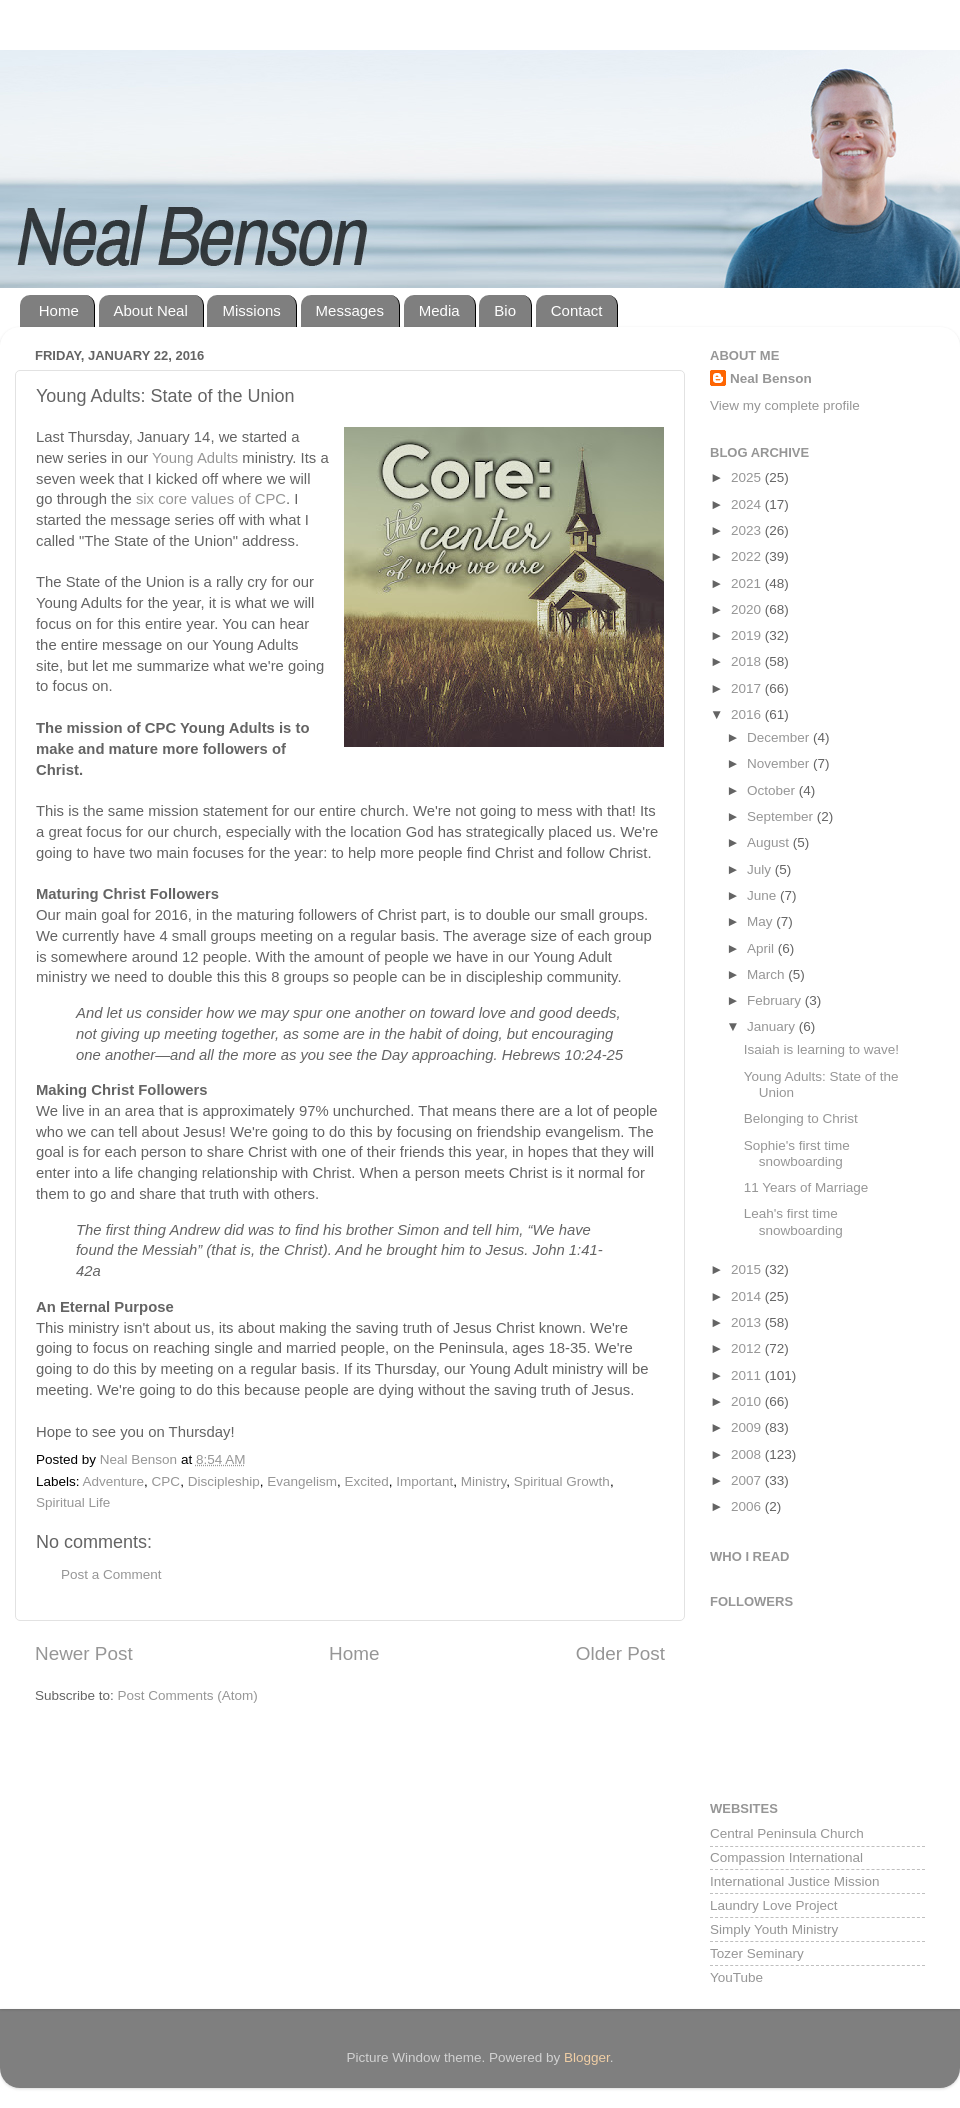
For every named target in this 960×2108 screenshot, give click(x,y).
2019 (748, 635)
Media (439, 310)
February (776, 1000)
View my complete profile (785, 405)
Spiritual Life (73, 1502)
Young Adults (195, 458)
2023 (748, 530)
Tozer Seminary (757, 1953)
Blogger (587, 2057)
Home (59, 310)
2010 (748, 1401)
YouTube (736, 1977)
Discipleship (224, 1481)
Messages (350, 310)
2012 (748, 1348)
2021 (748, 583)
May (761, 921)
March (767, 974)
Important (424, 1481)
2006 (748, 1506)
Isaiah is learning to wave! (821, 1049)
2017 (748, 688)
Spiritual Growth (562, 1481)
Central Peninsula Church (787, 1833)
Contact (577, 310)
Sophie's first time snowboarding (797, 1153)
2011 (748, 1375)
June (763, 895)
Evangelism (302, 1481)
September (782, 816)
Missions (251, 310)
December (780, 737)
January (773, 1026)
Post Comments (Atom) (188, 1695)
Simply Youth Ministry (774, 1929)
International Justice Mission (795, 1881)
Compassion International (786, 1857)
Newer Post (84, 1653)
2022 (748, 556)
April (762, 948)
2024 (748, 504)
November (780, 763)
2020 (748, 609)
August (770, 842)
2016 (748, 714)
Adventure (114, 1481)
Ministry (484, 1481)
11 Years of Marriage (806, 1187)
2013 (748, 1322)
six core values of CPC (211, 499)
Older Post (620, 1653)
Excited (366, 1481)
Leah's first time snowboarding (793, 1221)
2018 (748, 661)
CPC (166, 1481)
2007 (748, 1480)
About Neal (151, 310)
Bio (505, 310)
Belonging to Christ (801, 1118)
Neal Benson (771, 378)
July (761, 869)
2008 (748, 1454)
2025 (748, 477)
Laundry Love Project (774, 1905)
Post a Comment (111, 1574)
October (773, 790)
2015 (748, 1269)
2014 (748, 1296)
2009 (748, 1427)
